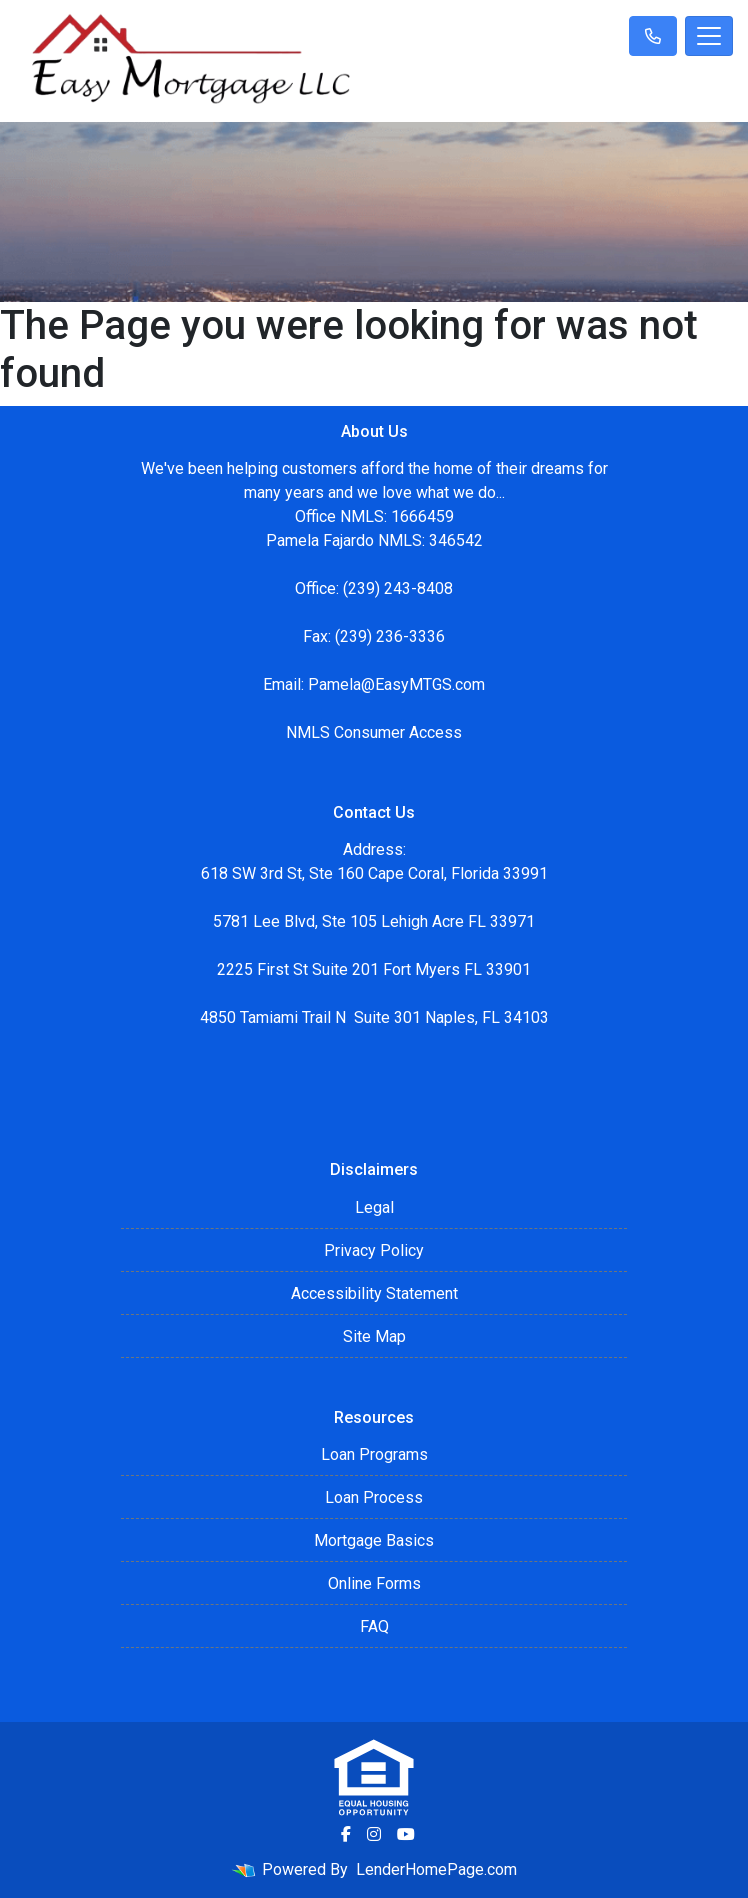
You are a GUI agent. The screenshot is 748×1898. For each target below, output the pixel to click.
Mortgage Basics (374, 1540)
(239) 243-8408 (398, 588)
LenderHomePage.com (436, 1869)
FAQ (374, 1626)
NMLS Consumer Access (374, 732)
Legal (374, 1207)
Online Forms (374, 1583)
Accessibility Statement (374, 1293)
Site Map (374, 1336)
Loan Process (374, 1497)
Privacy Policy (374, 1250)
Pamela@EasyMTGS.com (396, 684)
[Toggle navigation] (709, 36)
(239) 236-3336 (390, 636)
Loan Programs (374, 1454)
